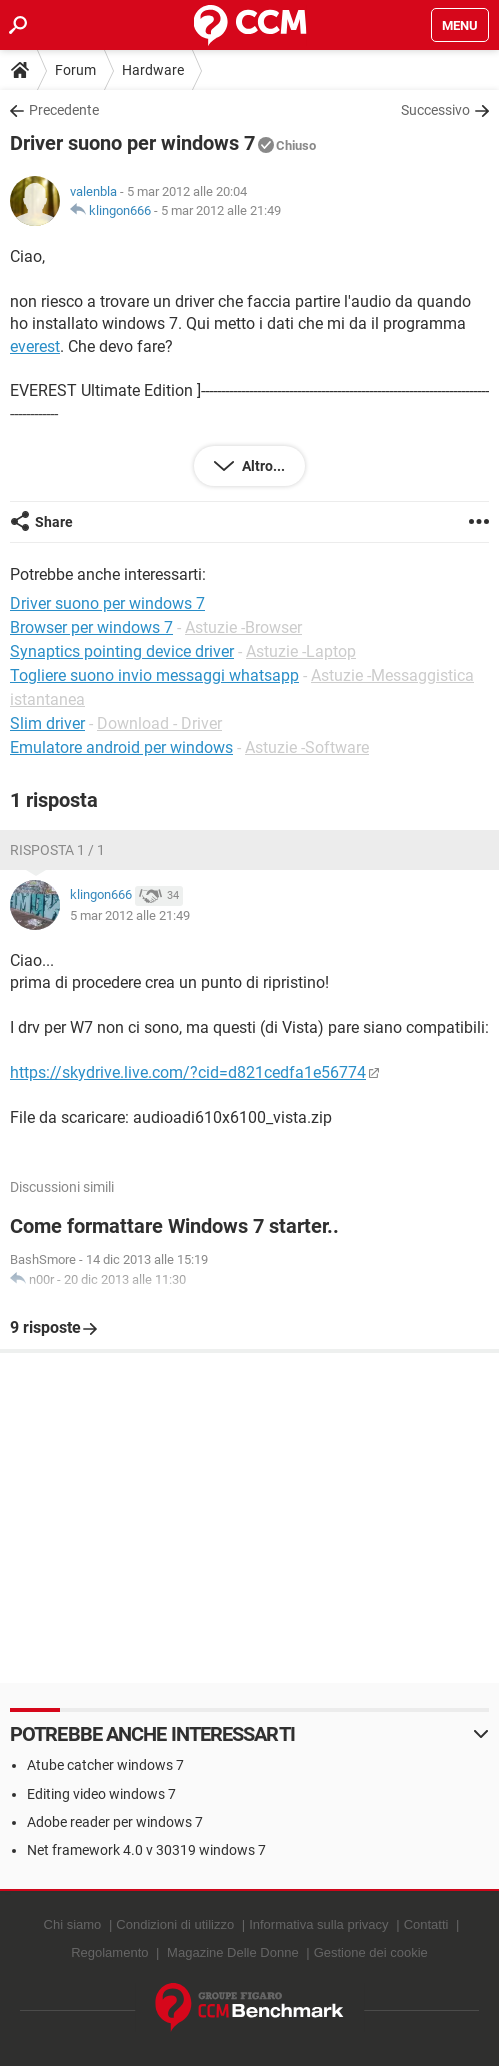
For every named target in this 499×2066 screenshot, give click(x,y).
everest (35, 346)
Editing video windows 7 (101, 1794)
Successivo (435, 110)
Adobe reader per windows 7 (115, 1822)
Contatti (426, 1924)
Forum (75, 70)
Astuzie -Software (307, 747)
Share (54, 522)
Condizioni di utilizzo (175, 1924)
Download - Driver (159, 723)
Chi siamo (73, 1924)
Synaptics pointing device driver (122, 651)
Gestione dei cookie (371, 1952)
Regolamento (109, 1952)
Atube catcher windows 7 (105, 1765)
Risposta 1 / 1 (57, 850)
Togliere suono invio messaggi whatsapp (154, 675)
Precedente (64, 110)
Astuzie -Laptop (301, 651)
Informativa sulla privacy (318, 1924)
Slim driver (47, 723)
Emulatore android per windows (121, 747)
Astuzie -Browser (243, 627)
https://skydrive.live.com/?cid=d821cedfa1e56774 (188, 1072)
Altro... (262, 466)
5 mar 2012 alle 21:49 (221, 210)
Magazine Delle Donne (233, 1952)
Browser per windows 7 (91, 627)
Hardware (153, 70)
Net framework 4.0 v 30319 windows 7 (146, 1850)
